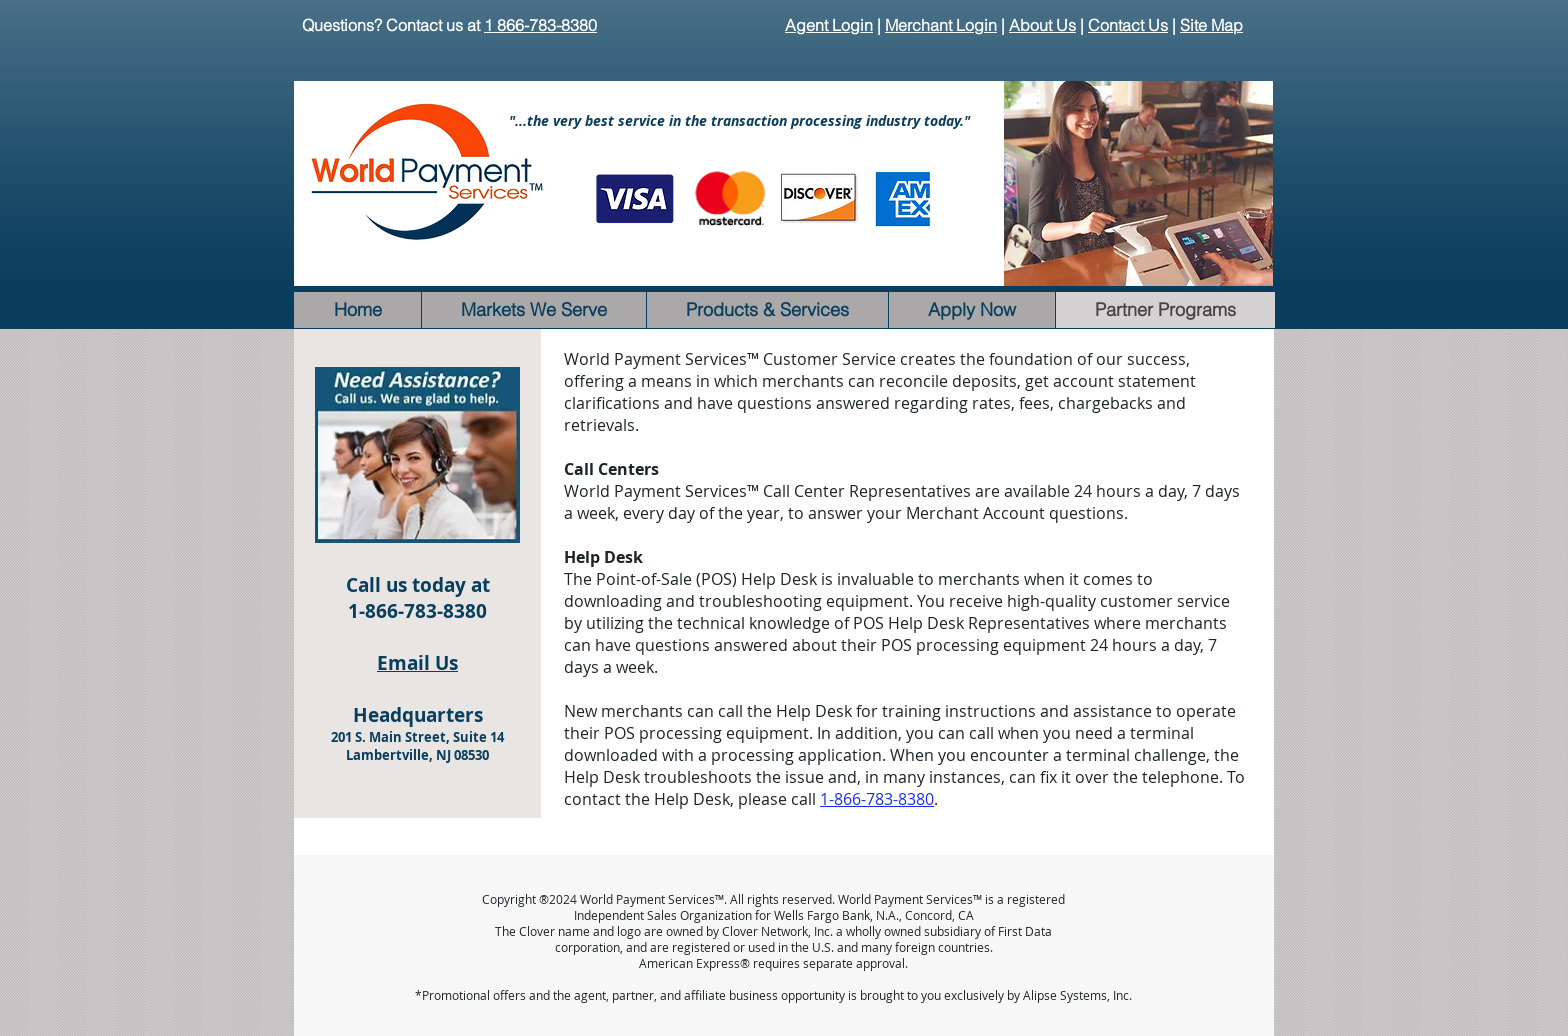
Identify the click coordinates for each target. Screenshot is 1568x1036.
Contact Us (1128, 25)
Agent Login (829, 25)
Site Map (1211, 25)
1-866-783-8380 (877, 799)
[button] (1138, 183)
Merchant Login (941, 25)
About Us (1042, 25)
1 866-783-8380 (540, 25)
